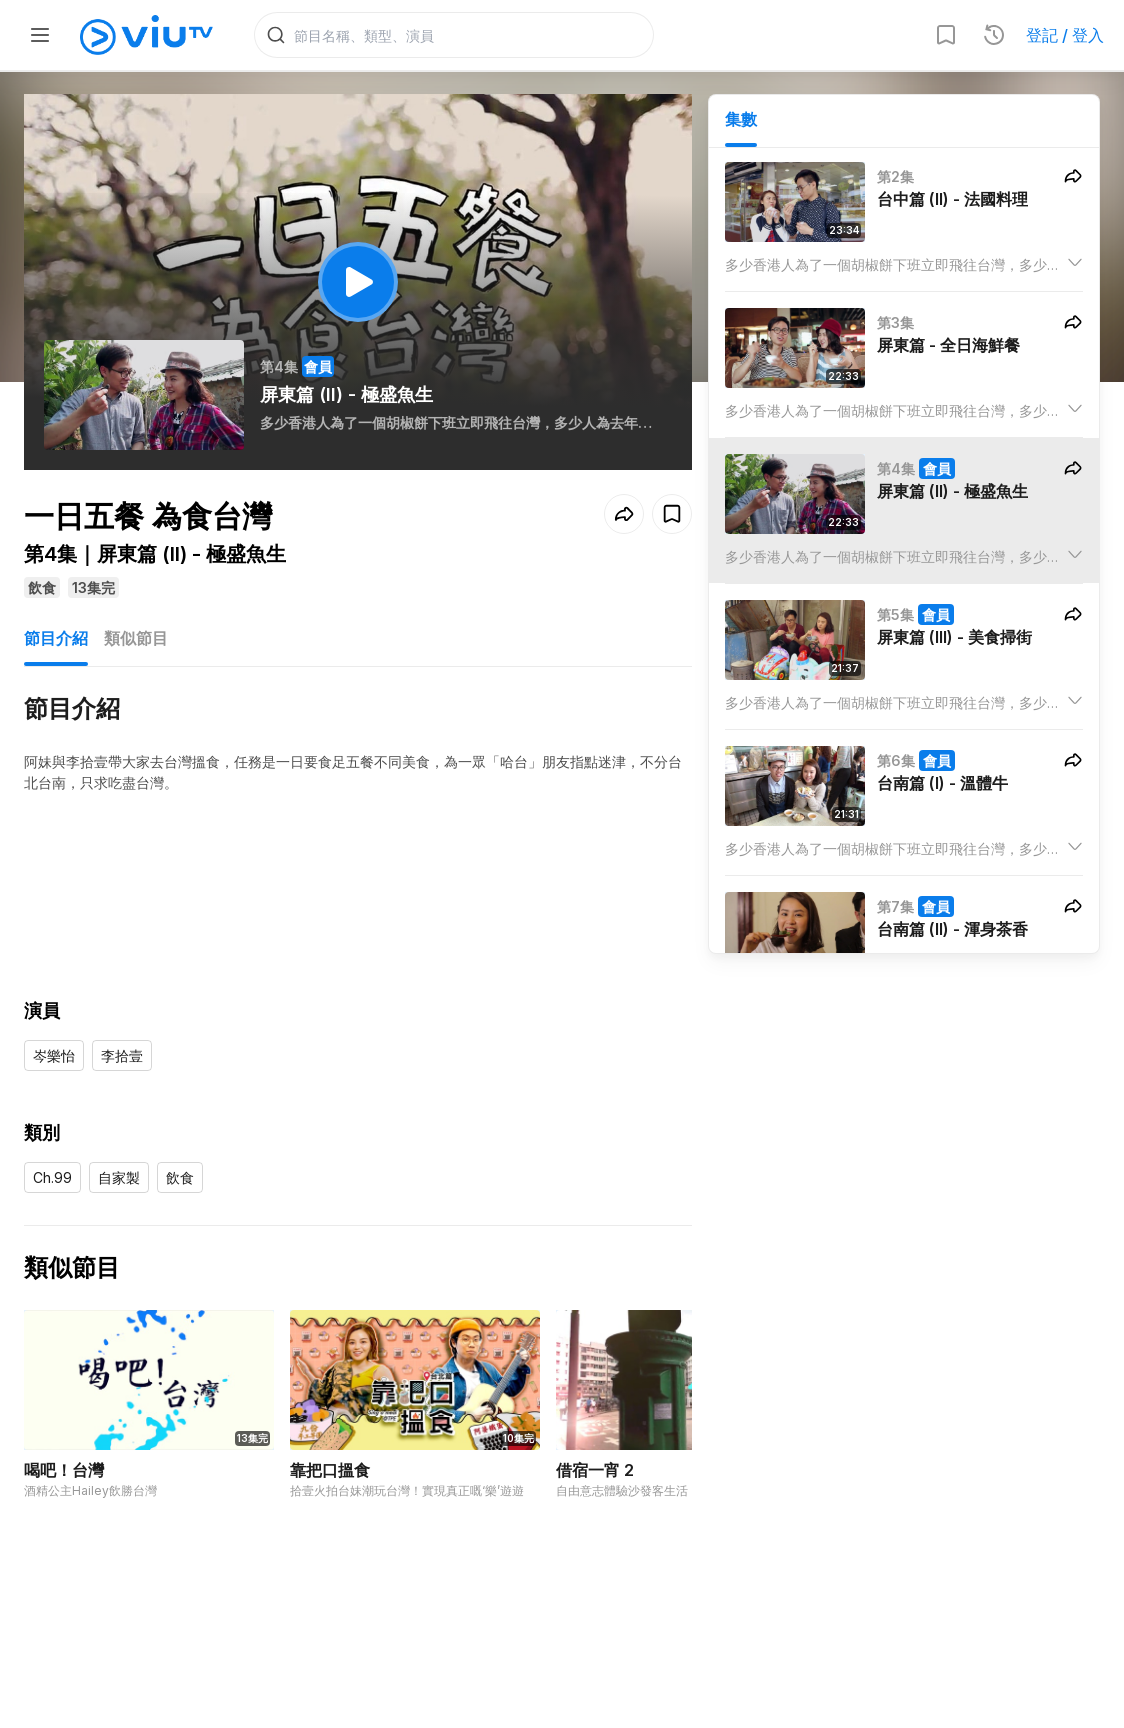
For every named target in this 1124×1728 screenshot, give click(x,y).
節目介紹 (56, 640)
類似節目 (136, 640)
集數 (741, 121)
